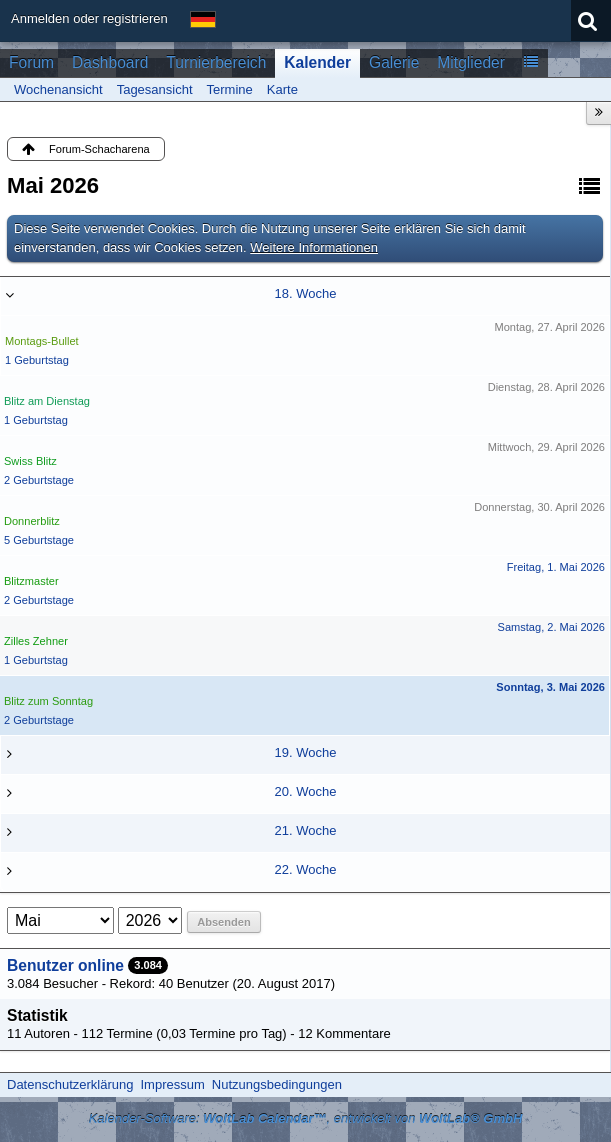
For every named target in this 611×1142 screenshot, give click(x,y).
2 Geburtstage (39, 480)
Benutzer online (65, 965)
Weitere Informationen (314, 247)
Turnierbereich (216, 62)
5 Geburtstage (39, 540)
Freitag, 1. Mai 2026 (556, 567)
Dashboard (110, 62)
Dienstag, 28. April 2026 (546, 387)
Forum (31, 62)
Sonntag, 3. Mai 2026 (550, 687)
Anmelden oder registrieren (89, 18)
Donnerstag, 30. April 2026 (539, 507)
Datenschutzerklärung (70, 1084)
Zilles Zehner (36, 641)
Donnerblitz (32, 521)
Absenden (223, 922)
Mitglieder (471, 62)
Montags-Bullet (42, 341)
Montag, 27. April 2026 (549, 327)
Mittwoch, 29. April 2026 (546, 447)
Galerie (394, 62)
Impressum (172, 1084)
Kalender (317, 62)
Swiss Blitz (30, 461)
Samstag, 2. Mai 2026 (551, 627)
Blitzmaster (31, 581)
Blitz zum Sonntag (48, 701)
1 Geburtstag (37, 360)
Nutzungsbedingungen (277, 1084)
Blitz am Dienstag (47, 401)
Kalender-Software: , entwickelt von (306, 1118)
